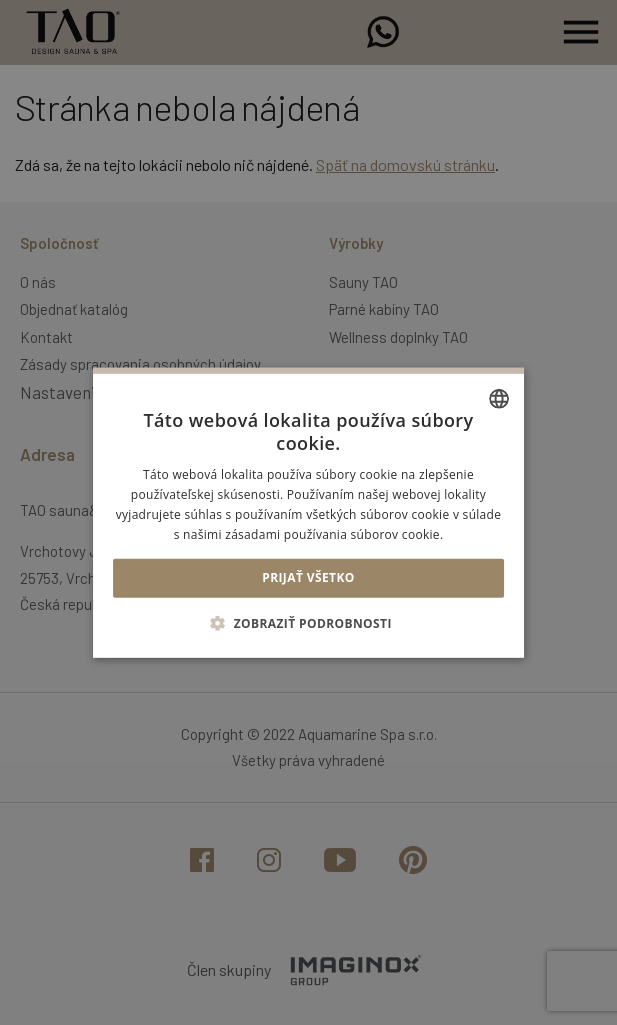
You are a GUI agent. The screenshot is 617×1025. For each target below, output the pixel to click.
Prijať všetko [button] (308, 577)
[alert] (308, 512)
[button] (308, 623)
